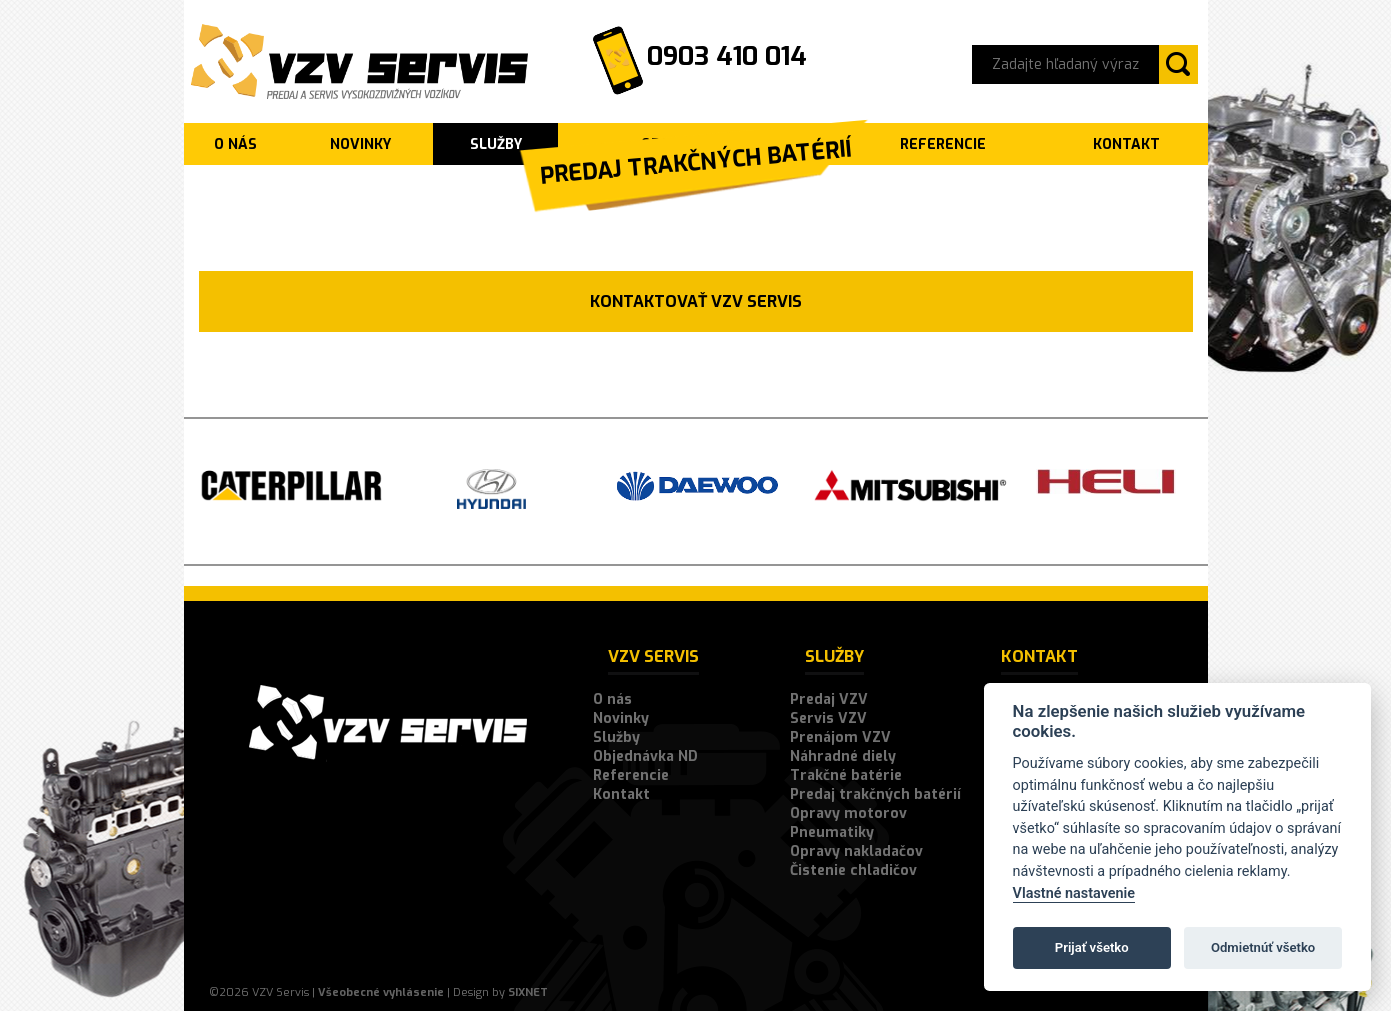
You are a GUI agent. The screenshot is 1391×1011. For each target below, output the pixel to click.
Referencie (631, 775)
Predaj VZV (829, 699)
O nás (235, 144)
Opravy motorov (848, 813)
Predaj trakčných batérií (875, 794)
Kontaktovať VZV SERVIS (696, 301)
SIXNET (528, 992)
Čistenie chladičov (853, 870)
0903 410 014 (727, 56)
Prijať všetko (1092, 947)
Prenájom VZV (840, 737)
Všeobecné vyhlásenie (381, 992)
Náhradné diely (843, 756)
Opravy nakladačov (856, 851)
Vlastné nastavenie (1074, 893)
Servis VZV (828, 718)
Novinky (360, 144)
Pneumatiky (832, 832)
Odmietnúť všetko (1263, 947)
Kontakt (621, 794)
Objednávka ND (645, 756)
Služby (496, 144)
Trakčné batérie (846, 775)
